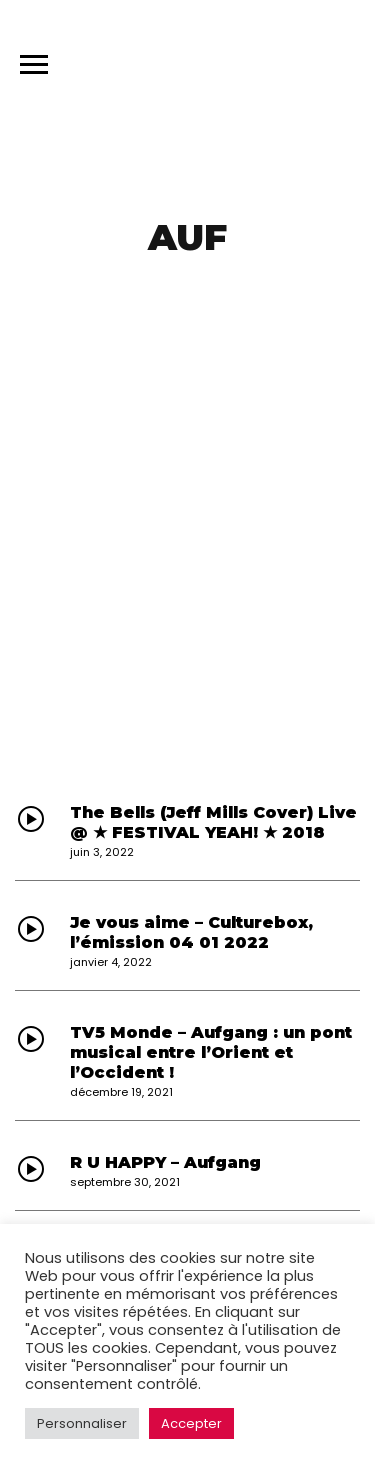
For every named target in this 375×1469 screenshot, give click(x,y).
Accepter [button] (191, 1423)
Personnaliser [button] (82, 1423)
